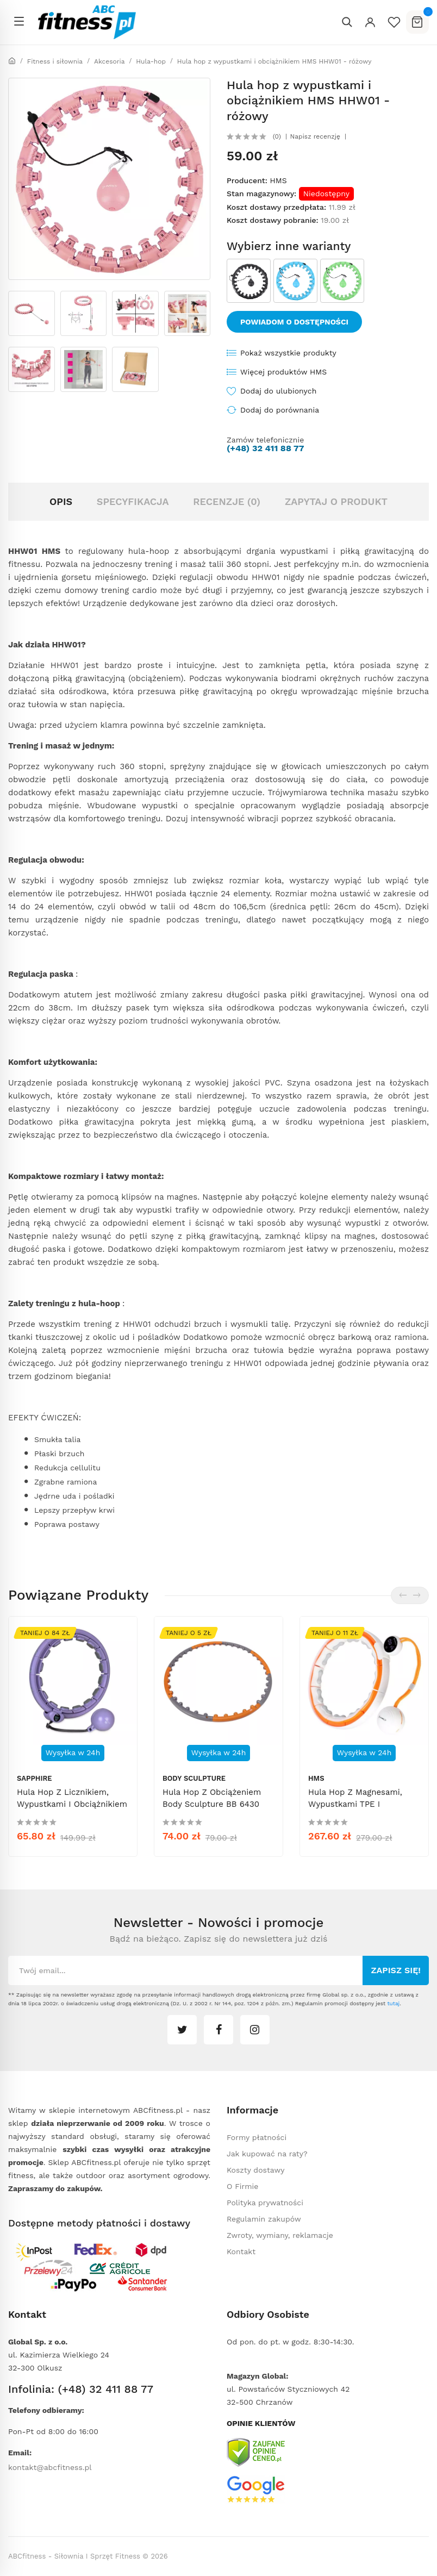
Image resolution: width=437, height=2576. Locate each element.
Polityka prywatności (265, 2202)
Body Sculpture (194, 1778)
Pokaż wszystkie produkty (288, 352)
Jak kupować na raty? (267, 2153)
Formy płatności (256, 2137)
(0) (277, 136)
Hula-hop (151, 61)
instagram (255, 2029)
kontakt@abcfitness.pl (50, 2467)
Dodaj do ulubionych (278, 390)
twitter (182, 2029)
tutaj (393, 2003)
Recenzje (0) (226, 501)
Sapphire (34, 1778)
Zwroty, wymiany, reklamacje (280, 2235)
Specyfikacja (133, 501)
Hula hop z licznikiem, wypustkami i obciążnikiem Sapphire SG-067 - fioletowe (72, 1810)
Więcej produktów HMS (283, 371)
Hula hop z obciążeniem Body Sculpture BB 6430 (212, 1798)
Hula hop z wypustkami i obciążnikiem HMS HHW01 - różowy (274, 61)
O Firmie (242, 2186)
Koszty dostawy (255, 2170)
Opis (60, 501)
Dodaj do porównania (279, 410)
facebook (218, 2029)
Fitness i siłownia (55, 61)
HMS (278, 180)
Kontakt (241, 2251)
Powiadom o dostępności (294, 321)
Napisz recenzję (315, 136)
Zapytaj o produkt (336, 501)
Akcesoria (109, 61)
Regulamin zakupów (264, 2219)
